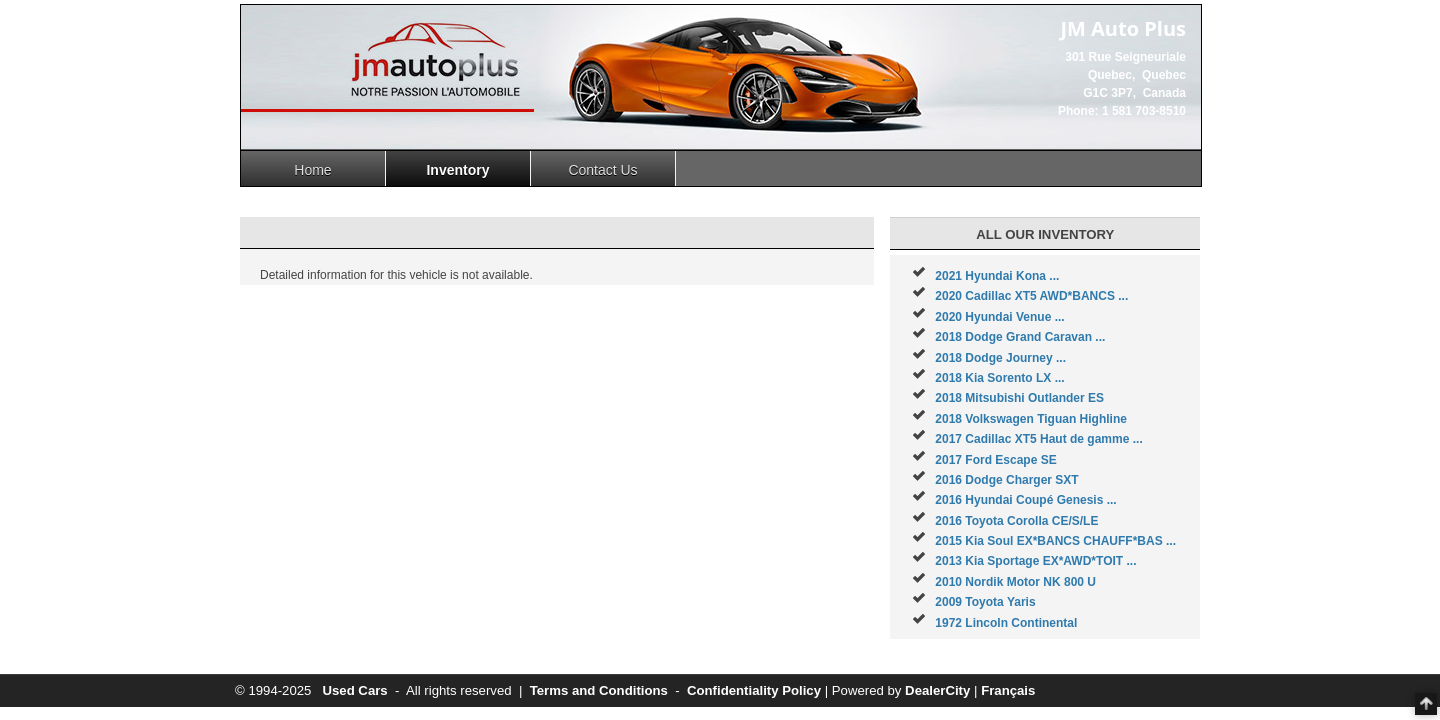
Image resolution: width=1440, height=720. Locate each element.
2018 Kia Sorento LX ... (999, 378)
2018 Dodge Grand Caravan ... (1020, 337)
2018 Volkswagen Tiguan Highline (1031, 419)
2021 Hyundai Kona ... (997, 276)
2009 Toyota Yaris (985, 602)
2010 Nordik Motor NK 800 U (1015, 582)
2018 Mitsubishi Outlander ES (1019, 398)
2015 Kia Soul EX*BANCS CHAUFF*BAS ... (1055, 541)
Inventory (457, 170)
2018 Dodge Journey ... (1000, 358)
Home (312, 170)
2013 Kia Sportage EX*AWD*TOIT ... (1035, 561)
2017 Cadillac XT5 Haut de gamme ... (1038, 439)
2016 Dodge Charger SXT (1006, 480)
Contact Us (602, 170)
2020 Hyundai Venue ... (999, 317)
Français (1008, 690)
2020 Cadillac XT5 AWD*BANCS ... (1031, 296)
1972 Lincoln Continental (1006, 623)
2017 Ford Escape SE (995, 460)
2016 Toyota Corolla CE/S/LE (1016, 521)
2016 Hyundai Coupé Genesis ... (1025, 500)
